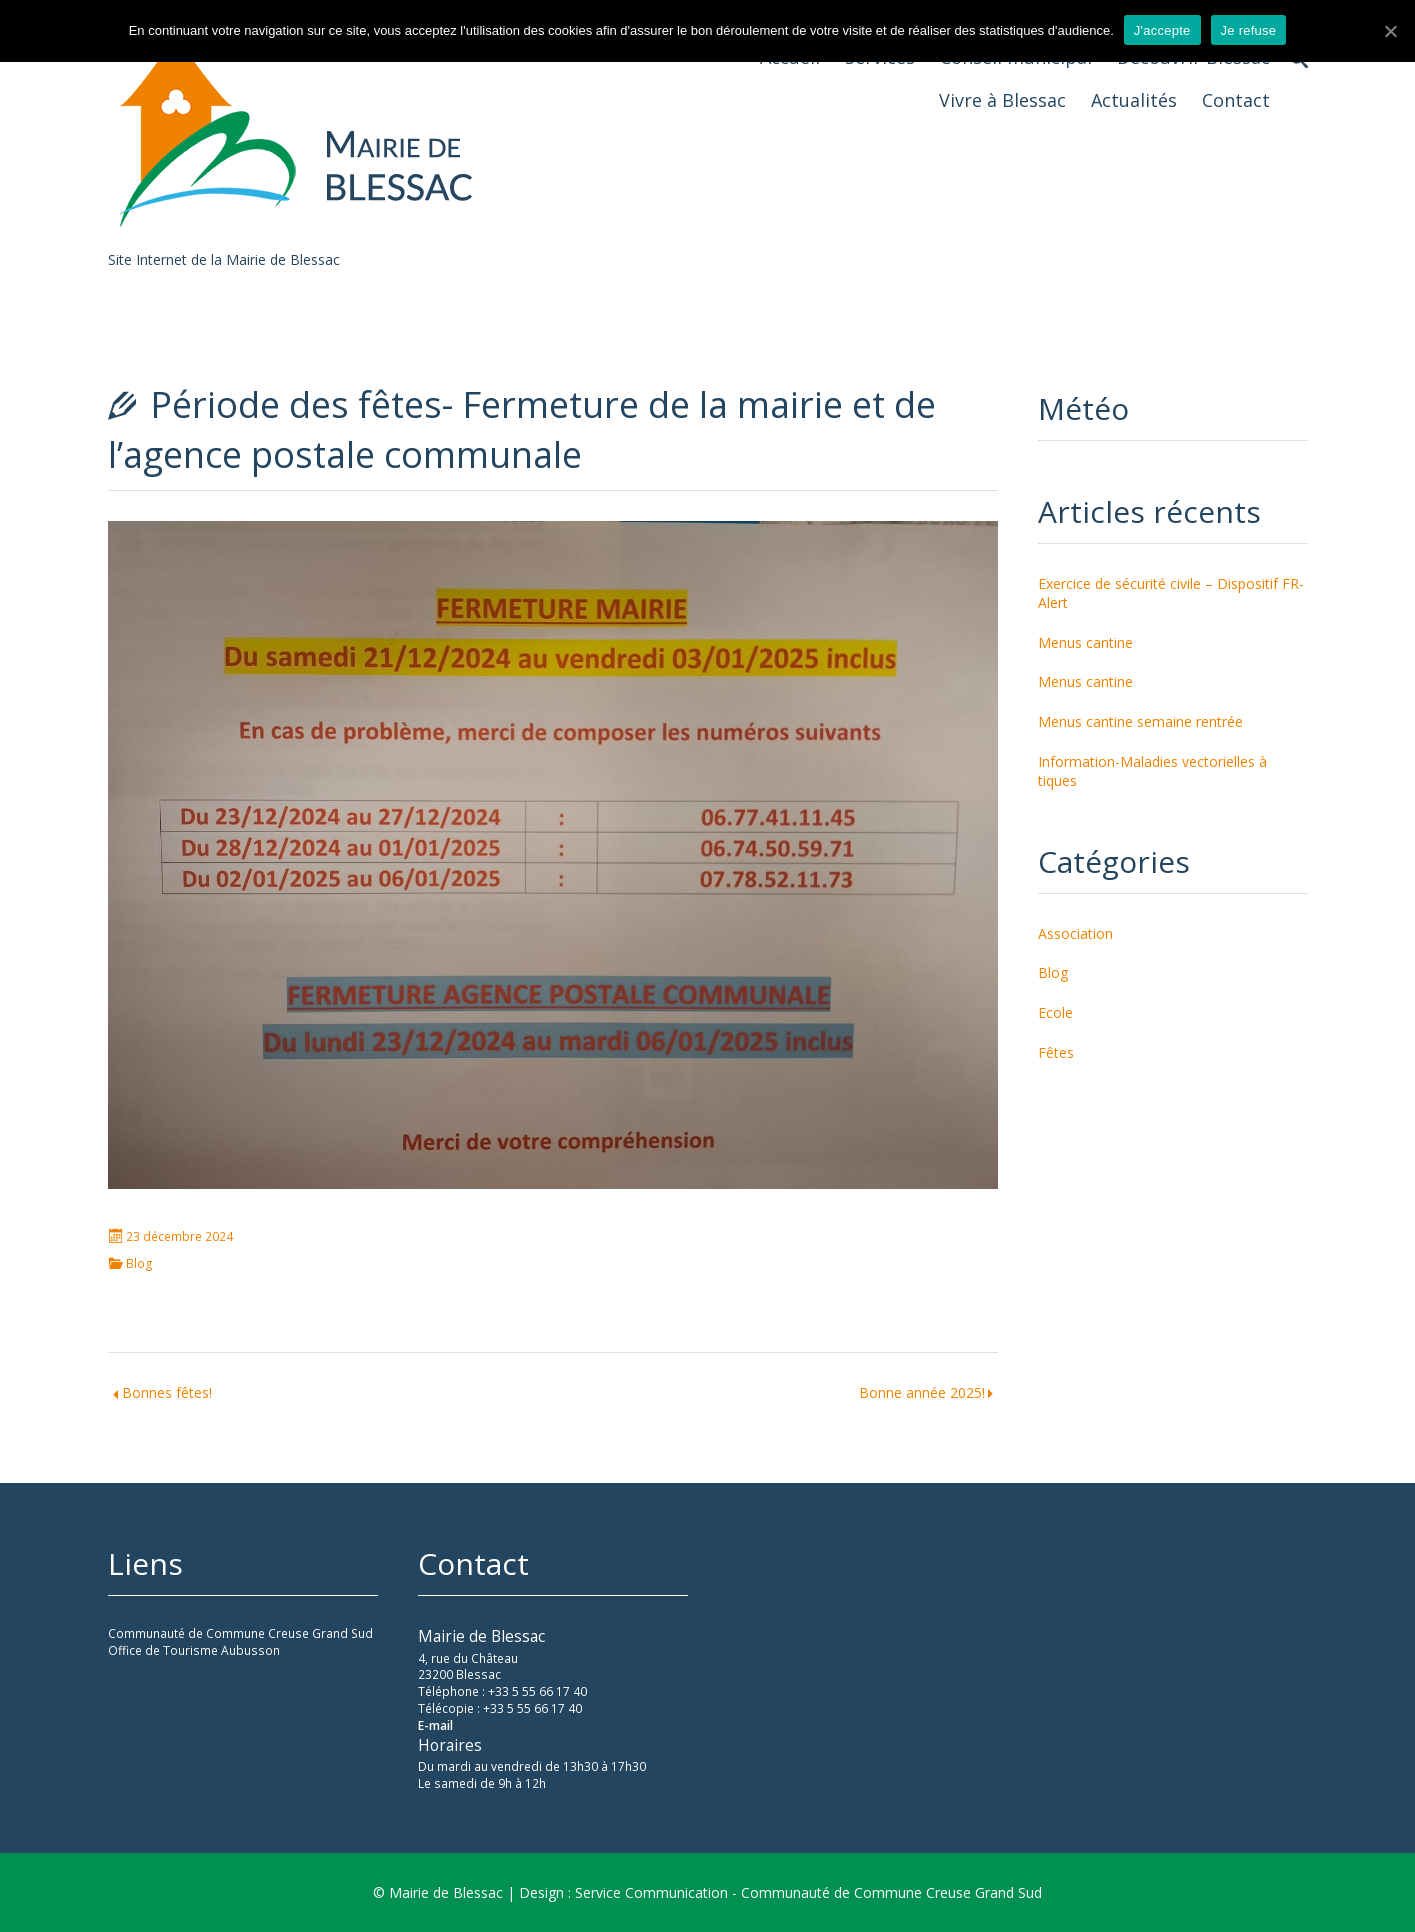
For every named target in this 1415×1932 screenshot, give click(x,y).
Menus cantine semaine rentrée (1140, 721)
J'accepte (1162, 30)
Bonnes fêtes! (167, 1392)
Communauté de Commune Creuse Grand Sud (240, 1633)
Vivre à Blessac (1002, 100)
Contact (1236, 100)
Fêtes (1056, 1052)
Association (1075, 933)
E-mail (435, 1725)
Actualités (1134, 100)
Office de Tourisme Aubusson (194, 1650)
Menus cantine (1085, 642)
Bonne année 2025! (922, 1392)
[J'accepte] (1390, 31)
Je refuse (1249, 30)
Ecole (1055, 1012)
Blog (139, 1264)
